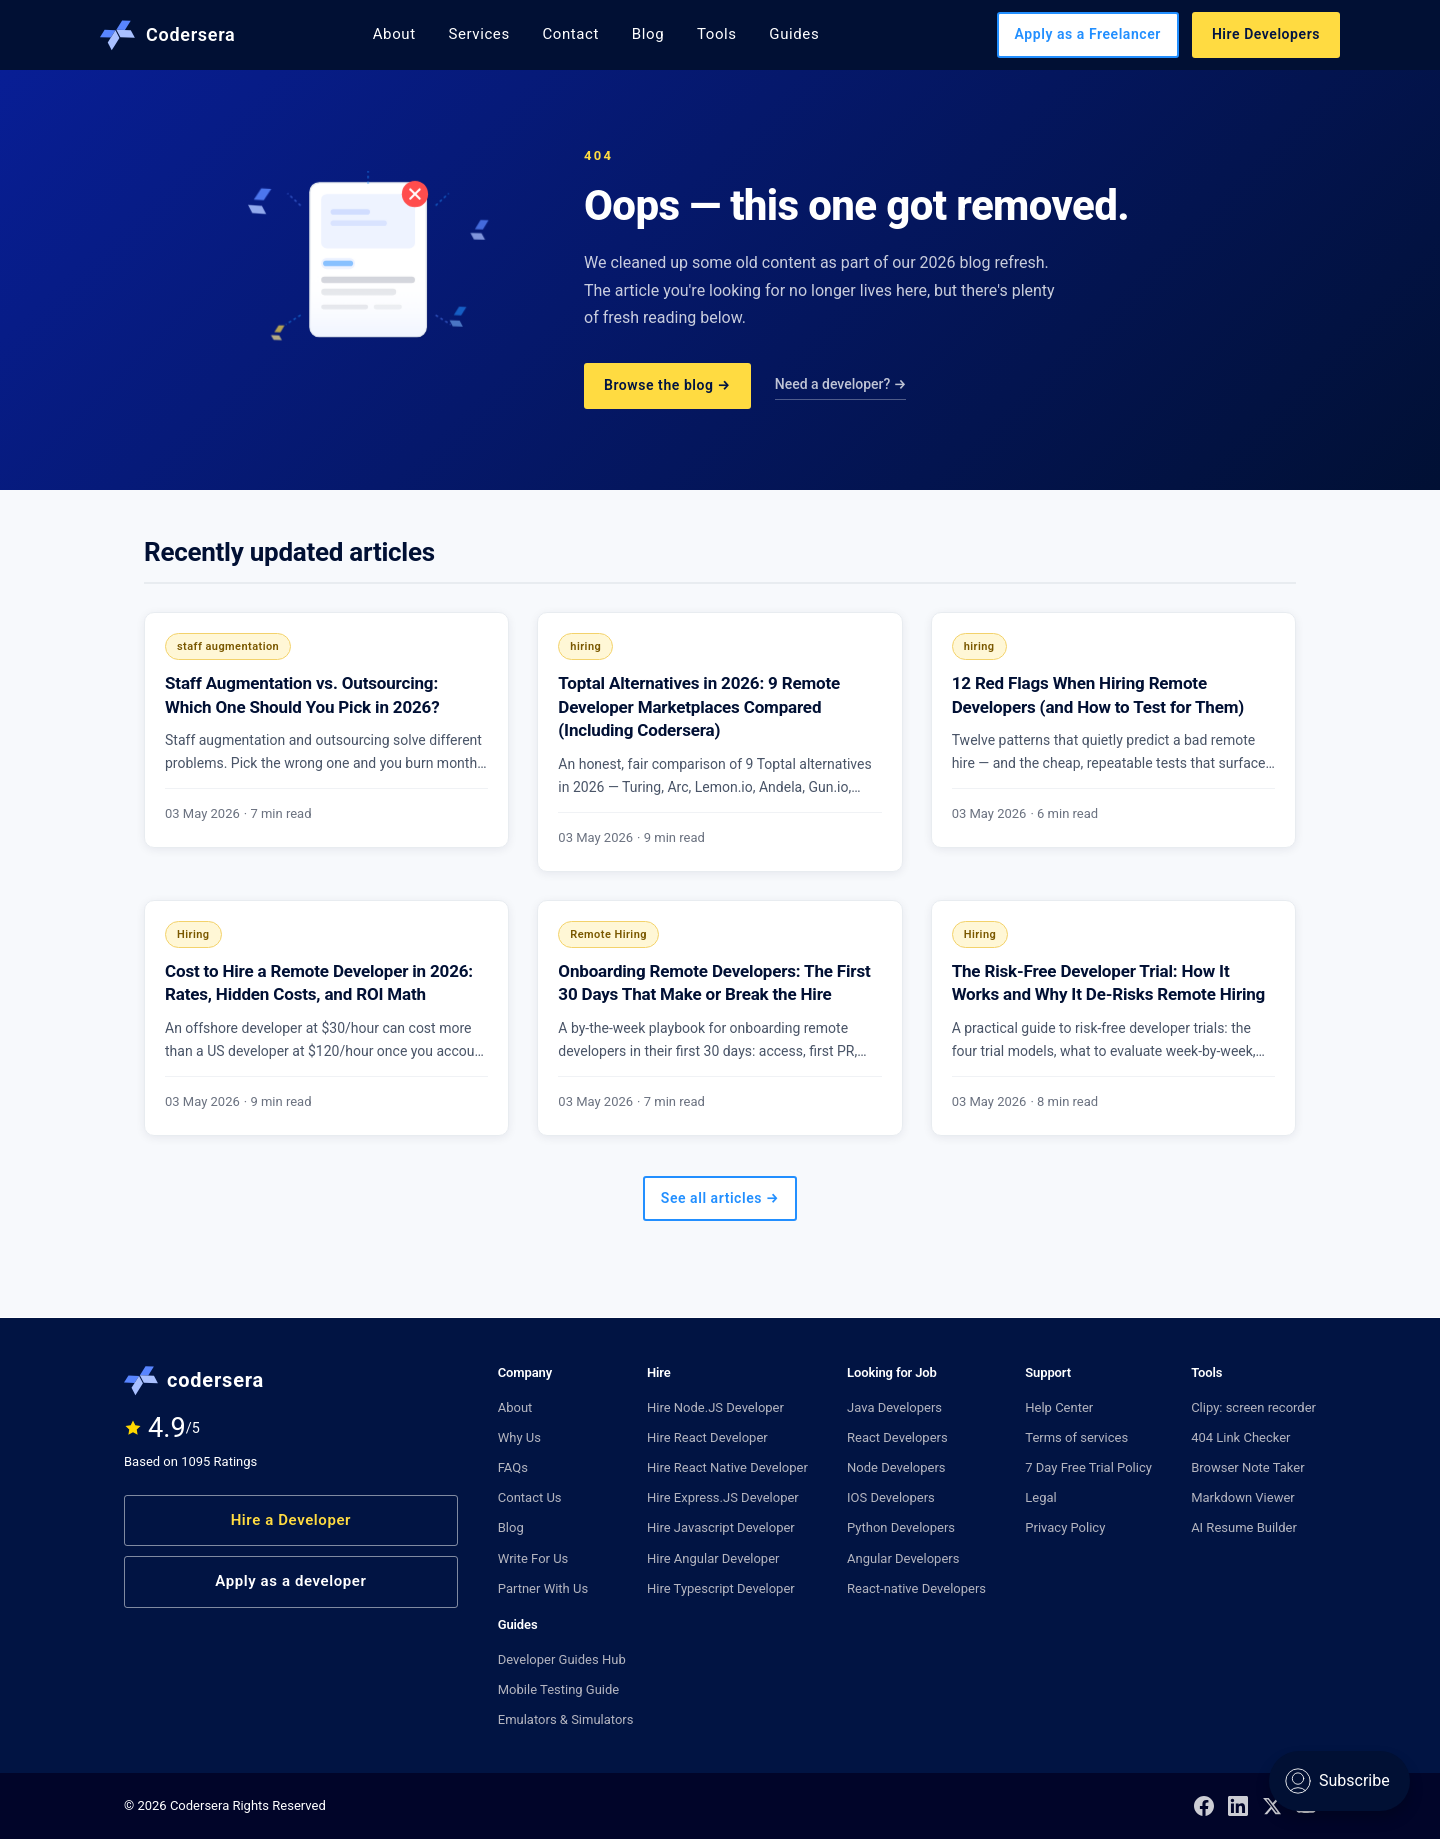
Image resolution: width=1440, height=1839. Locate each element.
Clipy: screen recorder (1253, 1407)
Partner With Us (543, 1588)
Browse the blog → (667, 385)
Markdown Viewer (1243, 1497)
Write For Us (533, 1558)
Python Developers (901, 1527)
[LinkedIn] (1238, 1806)
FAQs (513, 1467)
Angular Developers (903, 1558)
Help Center (1059, 1407)
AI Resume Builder (1244, 1527)
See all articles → (720, 1198)
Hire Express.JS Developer (723, 1497)
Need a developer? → (841, 384)
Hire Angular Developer (713, 1558)
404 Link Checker (1240, 1437)
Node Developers (896, 1467)
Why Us (519, 1437)
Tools (717, 34)
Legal (1040, 1497)
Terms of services (1076, 1437)
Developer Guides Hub (562, 1659)
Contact (570, 34)
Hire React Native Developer (727, 1467)
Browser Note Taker (1247, 1467)
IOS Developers (891, 1497)
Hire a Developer (291, 1520)
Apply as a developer (290, 1581)
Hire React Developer (707, 1437)
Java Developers (894, 1407)
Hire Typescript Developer (721, 1588)
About (394, 34)
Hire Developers (1266, 34)
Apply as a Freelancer (1088, 34)
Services (478, 34)
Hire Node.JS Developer (715, 1407)
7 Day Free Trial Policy (1088, 1467)
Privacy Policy (1065, 1527)
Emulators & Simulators (566, 1719)
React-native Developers (916, 1588)
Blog (648, 34)
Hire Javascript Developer (721, 1527)
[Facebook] (1204, 1806)
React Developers (897, 1437)
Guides (794, 34)
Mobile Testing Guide (559, 1689)
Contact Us (530, 1497)
